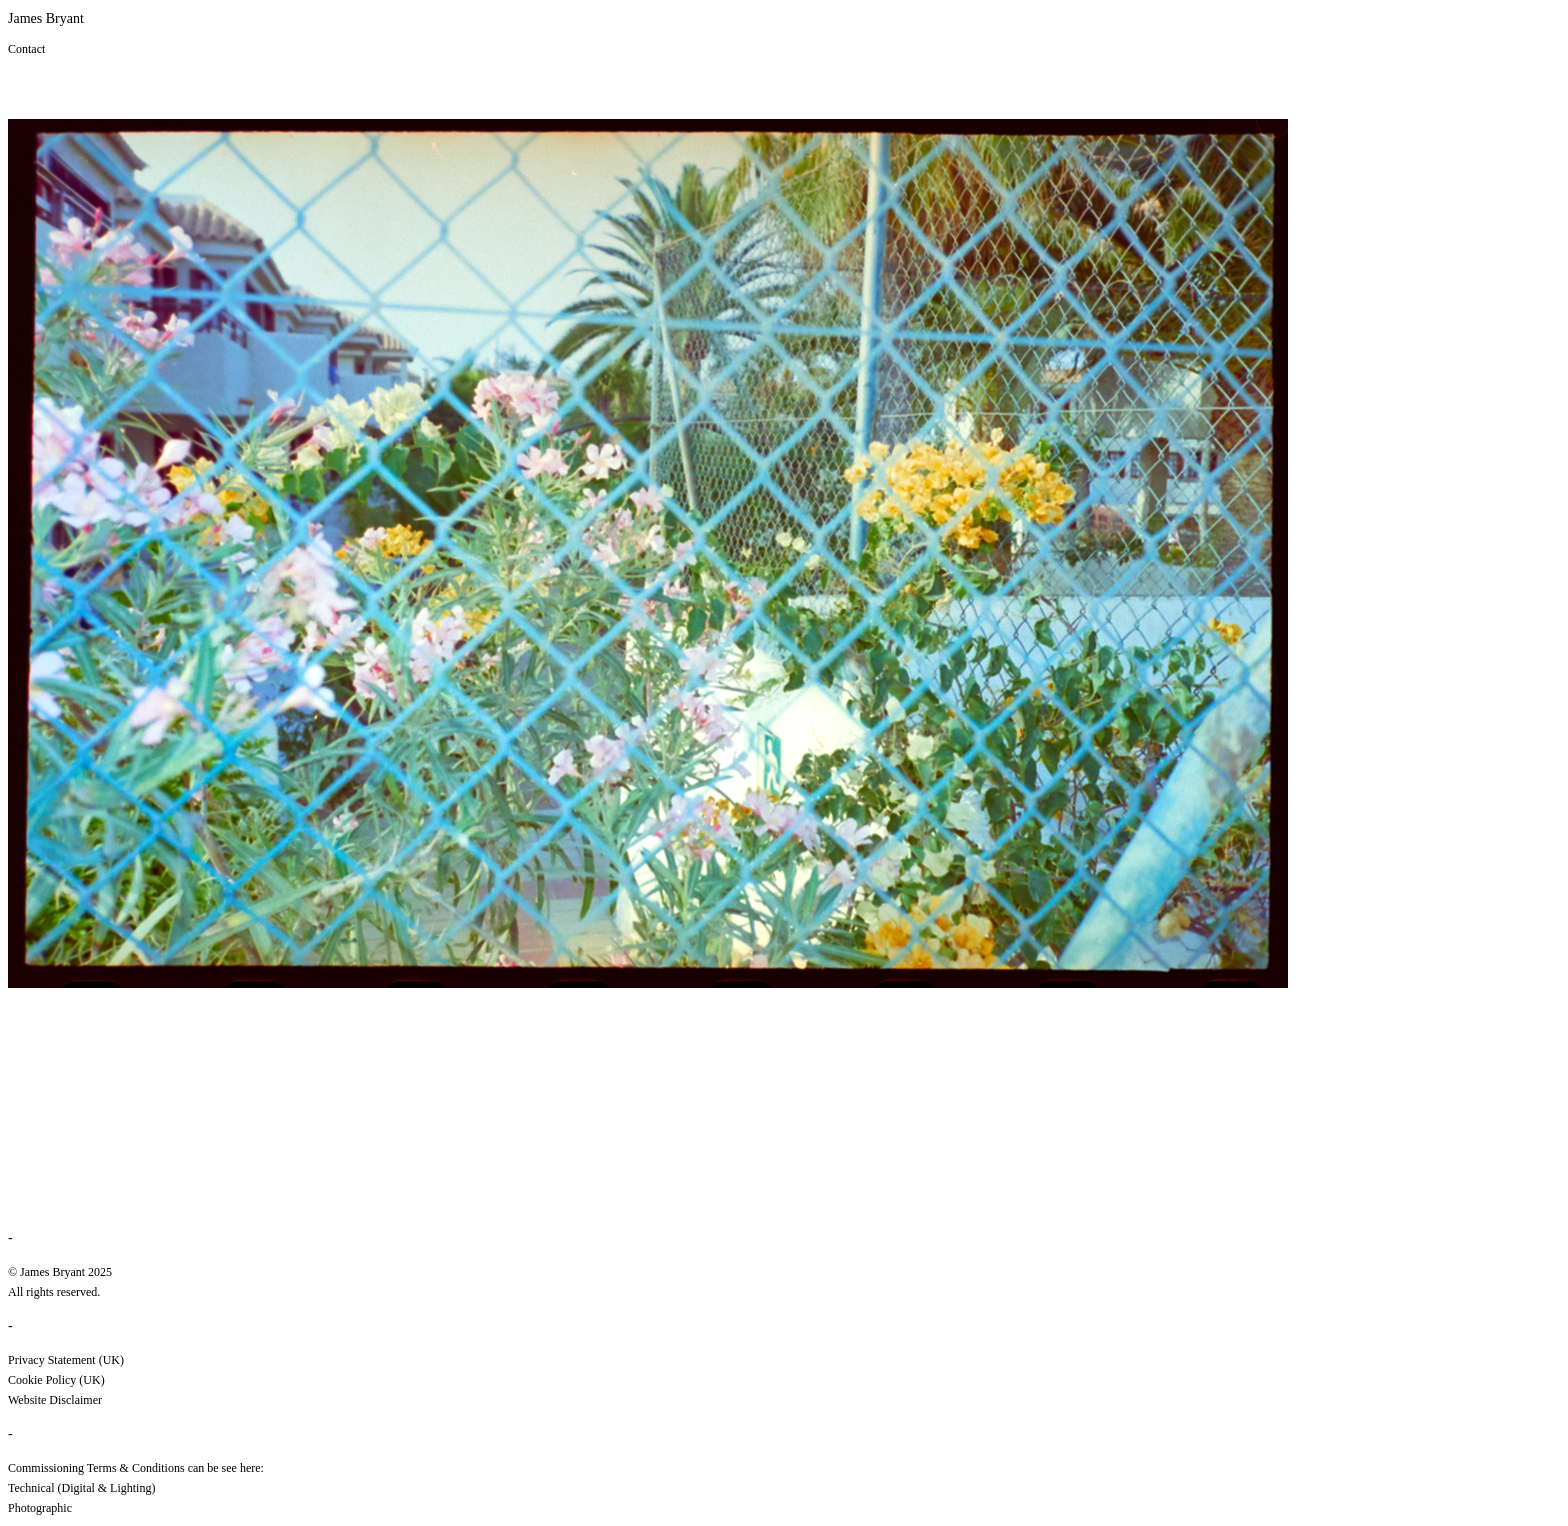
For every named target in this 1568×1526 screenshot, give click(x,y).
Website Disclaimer (55, 1400)
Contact (26, 49)
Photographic (40, 1508)
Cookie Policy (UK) (56, 1380)
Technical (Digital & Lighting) (81, 1488)
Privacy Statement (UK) (66, 1360)
